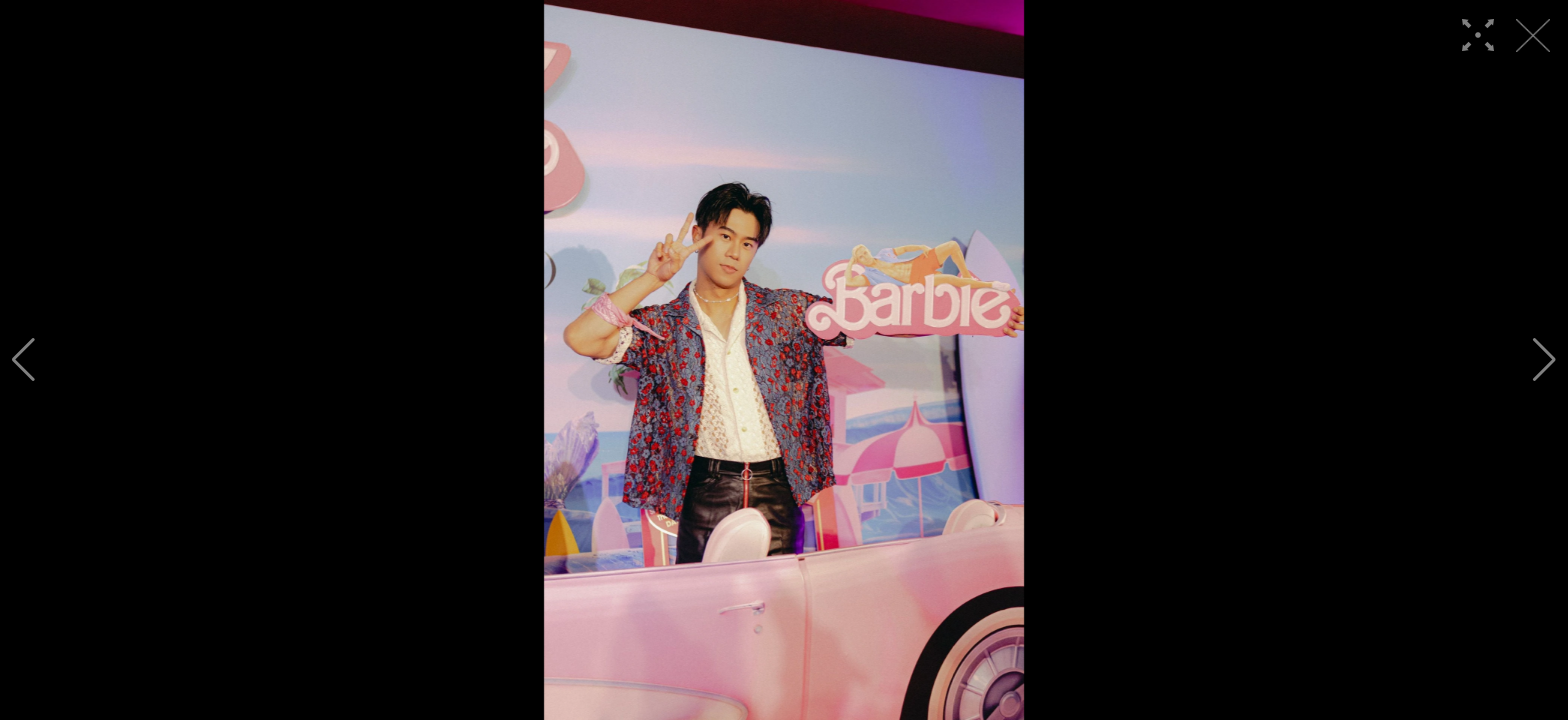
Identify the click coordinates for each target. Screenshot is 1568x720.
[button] (23, 360)
